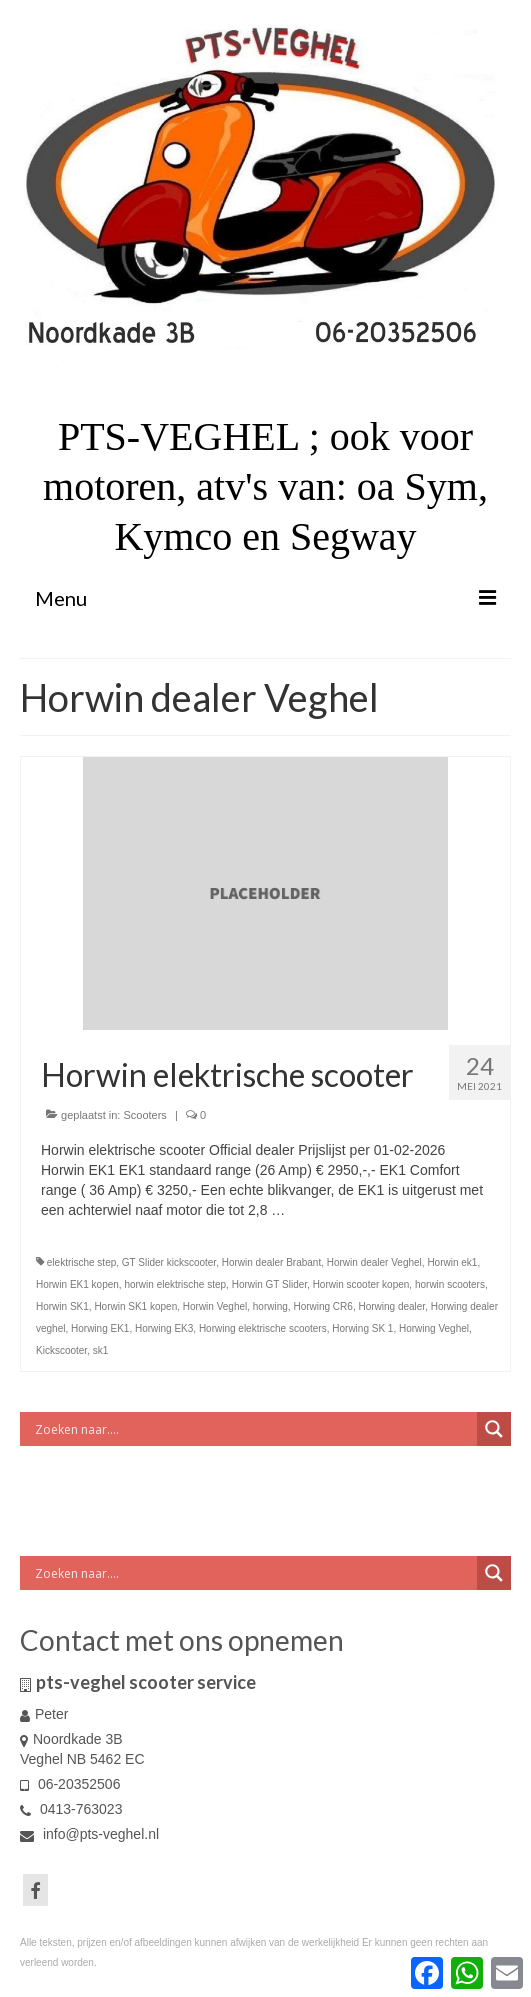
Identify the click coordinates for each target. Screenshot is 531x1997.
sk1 (101, 1350)
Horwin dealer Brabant (272, 1262)
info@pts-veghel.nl (89, 1834)
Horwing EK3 (164, 1328)
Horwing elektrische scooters (263, 1328)
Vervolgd (316, 1210)
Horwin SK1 (62, 1306)
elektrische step (81, 1262)
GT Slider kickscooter (169, 1262)
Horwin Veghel (215, 1306)
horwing (270, 1306)
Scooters (144, 1115)
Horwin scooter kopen (361, 1284)
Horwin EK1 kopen (77, 1284)
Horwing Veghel (434, 1328)
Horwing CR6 (322, 1306)
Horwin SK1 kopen (135, 1306)
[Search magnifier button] (494, 1429)
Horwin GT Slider (269, 1284)
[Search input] (253, 1429)
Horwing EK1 (100, 1328)
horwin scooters (450, 1284)
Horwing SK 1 (362, 1328)
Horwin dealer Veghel (374, 1262)
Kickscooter (61, 1350)
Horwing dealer (391, 1306)
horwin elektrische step (175, 1284)
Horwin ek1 (452, 1262)
